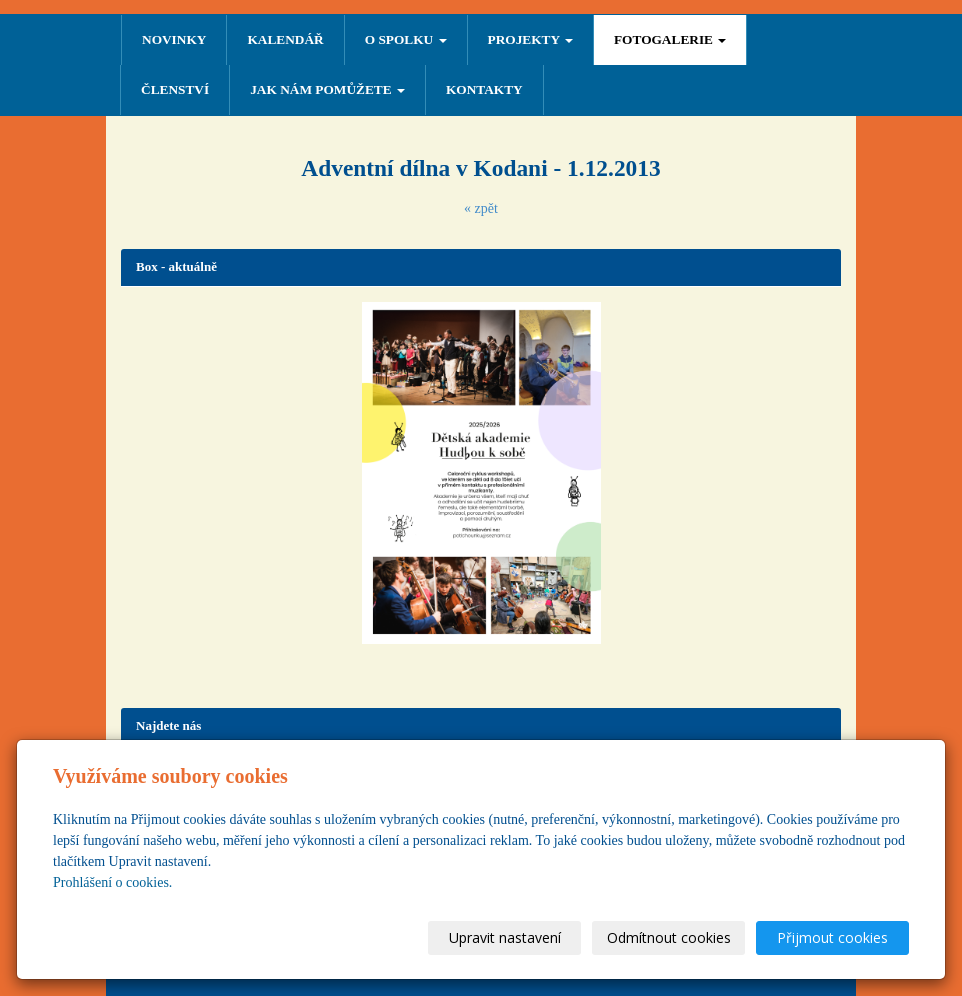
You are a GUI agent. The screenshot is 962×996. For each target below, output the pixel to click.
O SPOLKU (406, 39)
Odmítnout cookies (669, 937)
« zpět (481, 208)
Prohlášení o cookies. (112, 882)
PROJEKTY (530, 39)
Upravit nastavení (505, 937)
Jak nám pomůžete (327, 89)
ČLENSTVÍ (175, 89)
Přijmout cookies (832, 937)
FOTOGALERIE (670, 39)
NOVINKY (174, 39)
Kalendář (285, 39)
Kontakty (484, 89)
